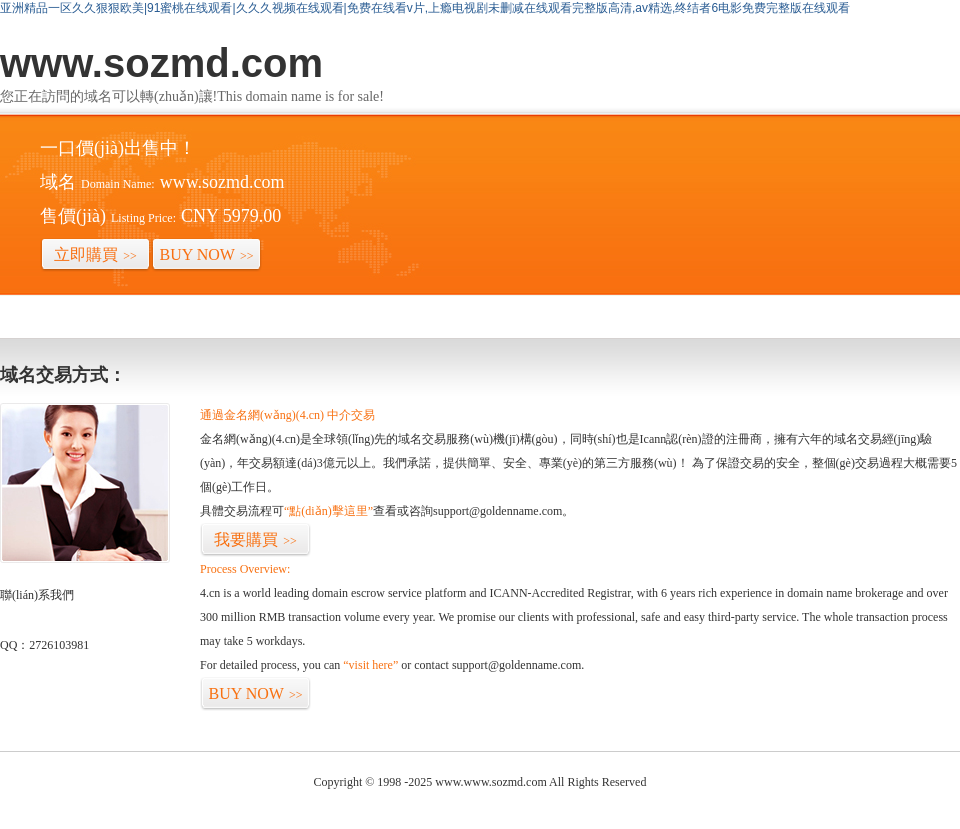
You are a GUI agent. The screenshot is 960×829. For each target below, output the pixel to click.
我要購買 (255, 539)
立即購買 (95, 254)
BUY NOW (207, 254)
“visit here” (370, 665)
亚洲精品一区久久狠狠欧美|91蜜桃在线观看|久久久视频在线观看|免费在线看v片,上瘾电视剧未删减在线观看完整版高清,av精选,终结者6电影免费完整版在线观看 (425, 8)
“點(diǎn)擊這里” (328, 511)
